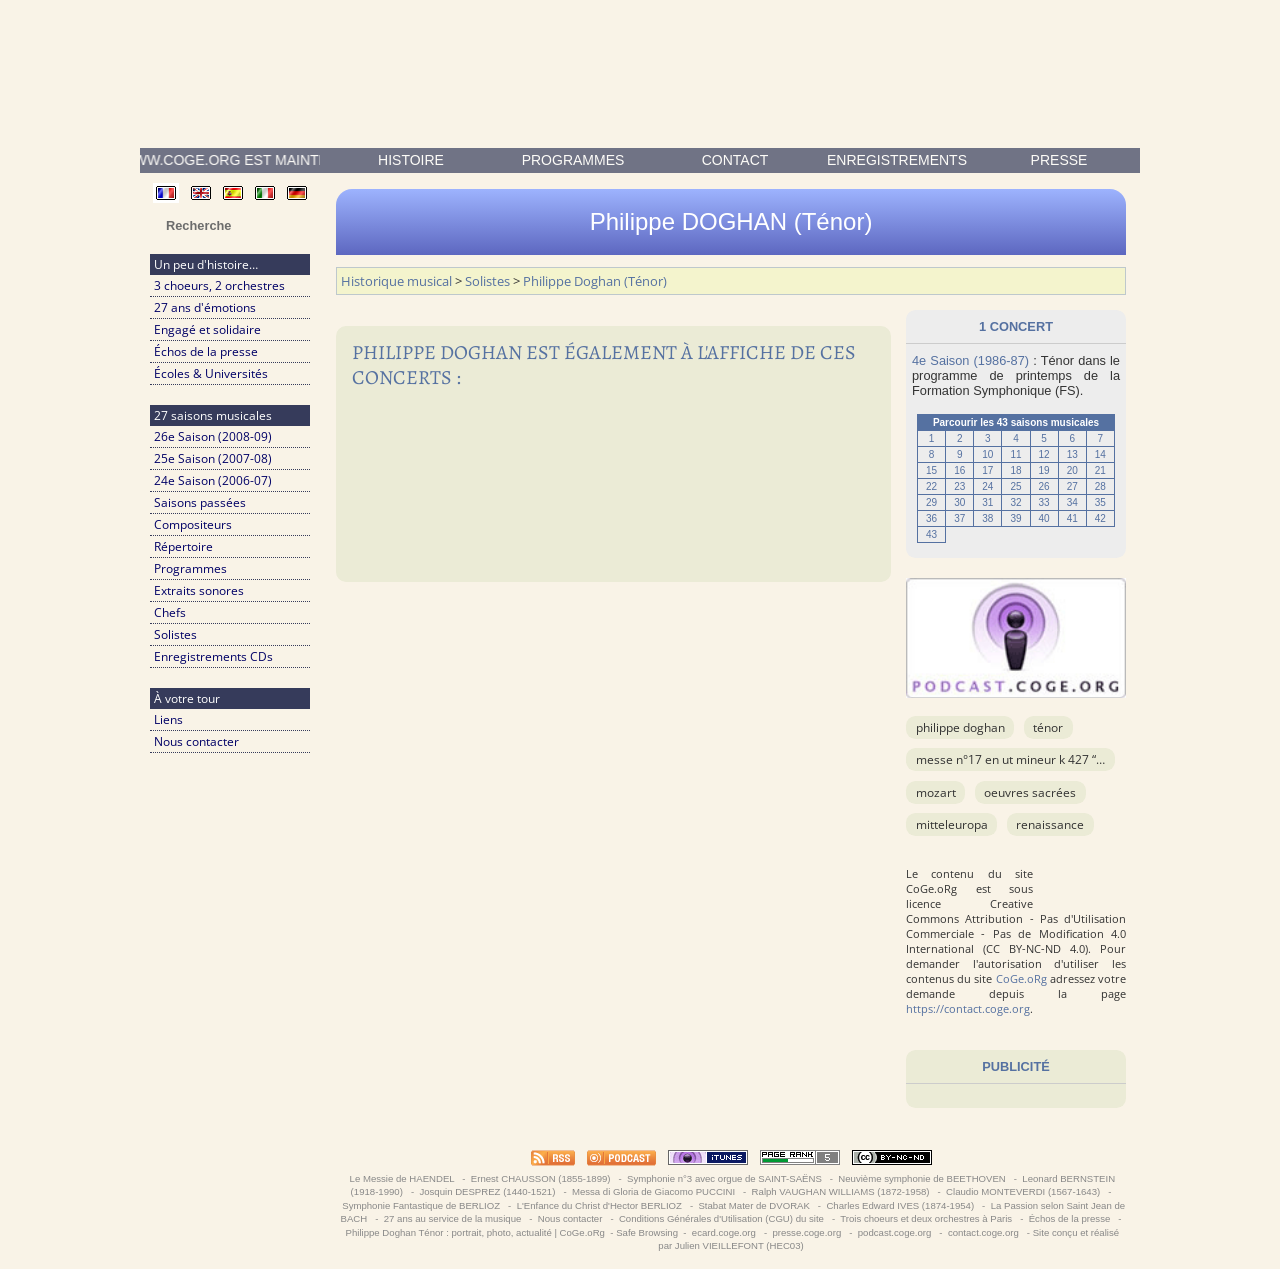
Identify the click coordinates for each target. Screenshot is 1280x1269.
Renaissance (1050, 824)
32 (1015, 502)
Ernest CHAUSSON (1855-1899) (540, 1178)
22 (931, 486)
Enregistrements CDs (213, 656)
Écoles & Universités (211, 373)
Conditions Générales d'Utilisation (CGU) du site (721, 1218)
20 (1072, 470)
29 (931, 502)
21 (1100, 470)
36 (931, 518)
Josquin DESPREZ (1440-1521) (487, 1191)
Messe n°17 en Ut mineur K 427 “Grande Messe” (1048, 759)
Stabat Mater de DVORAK (754, 1205)
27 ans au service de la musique (452, 1218)
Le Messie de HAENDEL (402, 1178)
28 (1100, 486)
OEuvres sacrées (1030, 792)
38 (987, 518)
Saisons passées (200, 502)
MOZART (936, 792)
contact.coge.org (983, 1232)
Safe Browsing (647, 1232)
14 (1100, 454)
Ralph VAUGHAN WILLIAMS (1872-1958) (840, 1191)
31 (987, 502)
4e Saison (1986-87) (970, 360)
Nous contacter (196, 741)
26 (1044, 486)
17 (987, 470)
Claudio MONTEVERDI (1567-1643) (1022, 1191)
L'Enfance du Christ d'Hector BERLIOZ (599, 1205)
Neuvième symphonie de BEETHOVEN (922, 1178)
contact (735, 160)
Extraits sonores (199, 590)
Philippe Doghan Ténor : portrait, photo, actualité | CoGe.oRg (475, 1232)
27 (1072, 486)
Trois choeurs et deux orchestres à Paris (926, 1218)
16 (959, 470)
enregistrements (897, 160)
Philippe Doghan (960, 727)
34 (1072, 502)
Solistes (175, 634)
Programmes (573, 160)
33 (1044, 502)
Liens (168, 719)
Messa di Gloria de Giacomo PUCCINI (653, 1191)
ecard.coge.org (723, 1232)
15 (931, 470)
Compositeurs (193, 524)
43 (931, 534)
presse (1059, 160)
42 (1100, 518)
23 (959, 486)
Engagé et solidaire (207, 329)
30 (959, 502)
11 (1015, 454)
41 (1072, 518)
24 (987, 486)
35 (1100, 502)
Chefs (170, 612)
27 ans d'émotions (205, 307)
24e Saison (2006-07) (213, 480)
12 (1044, 454)
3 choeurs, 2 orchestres (219, 285)
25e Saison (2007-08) (213, 458)
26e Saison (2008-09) (213, 436)
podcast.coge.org (894, 1232)
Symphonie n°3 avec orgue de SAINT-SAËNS (724, 1178)
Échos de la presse (206, 351)
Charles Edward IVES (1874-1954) (900, 1205)
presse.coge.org (807, 1232)
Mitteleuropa (952, 824)
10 (987, 454)
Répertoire (183, 546)
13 (1072, 454)
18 (1015, 470)
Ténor (1048, 727)
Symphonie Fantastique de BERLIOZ (421, 1205)
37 (959, 518)
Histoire (411, 160)
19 (1044, 470)
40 (1044, 518)
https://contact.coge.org (968, 1008)
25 (1015, 486)
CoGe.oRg (1021, 978)
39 (1015, 518)
